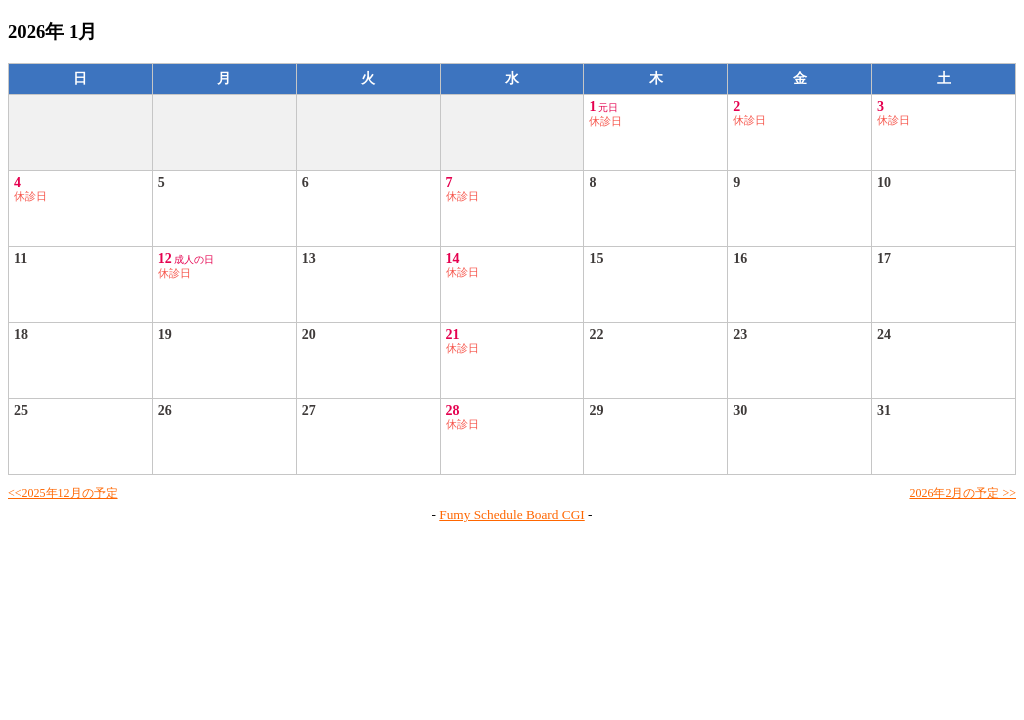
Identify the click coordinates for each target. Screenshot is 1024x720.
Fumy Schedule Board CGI (511, 514)
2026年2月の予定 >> (962, 493)
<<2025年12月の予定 (63, 493)
